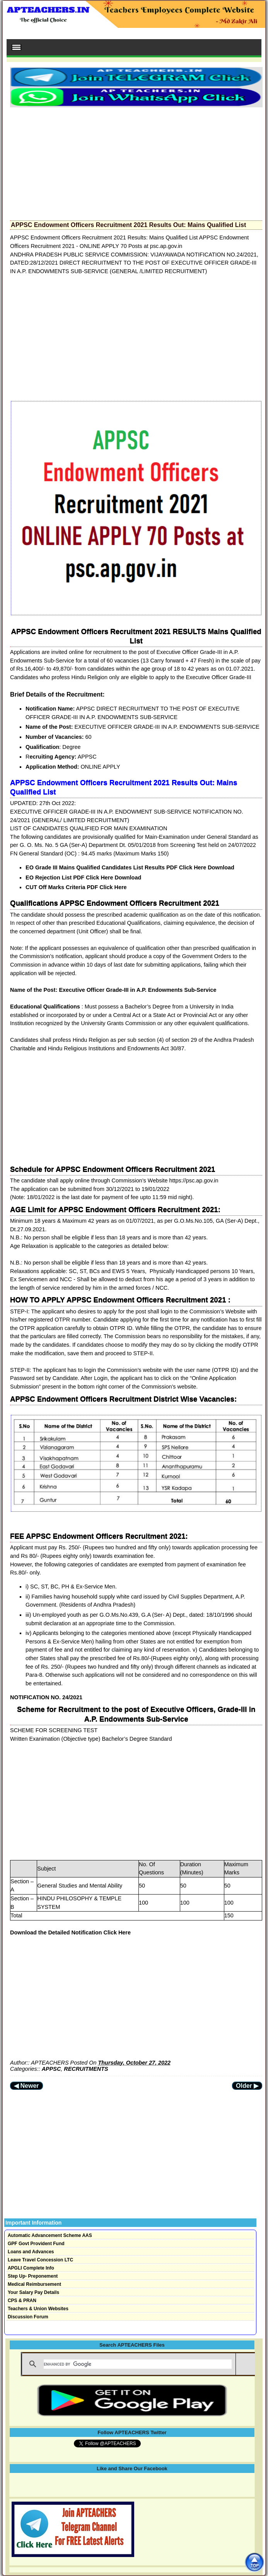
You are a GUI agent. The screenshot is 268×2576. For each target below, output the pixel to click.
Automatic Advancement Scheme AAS (50, 2235)
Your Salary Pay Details (33, 2292)
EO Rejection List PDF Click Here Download (83, 877)
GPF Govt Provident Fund (36, 2243)
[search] (138, 2364)
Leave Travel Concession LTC (40, 2260)
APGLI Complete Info (31, 2268)
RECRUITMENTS (86, 2069)
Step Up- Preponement (33, 2276)
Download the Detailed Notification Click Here (70, 1932)
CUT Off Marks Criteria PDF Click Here (76, 887)
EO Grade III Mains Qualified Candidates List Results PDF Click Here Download (130, 867)
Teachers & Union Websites (38, 2308)
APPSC (51, 2069)
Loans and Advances (31, 2251)
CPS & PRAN (22, 2300)
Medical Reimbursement (34, 2284)
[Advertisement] (136, 161)
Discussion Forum (28, 2317)
